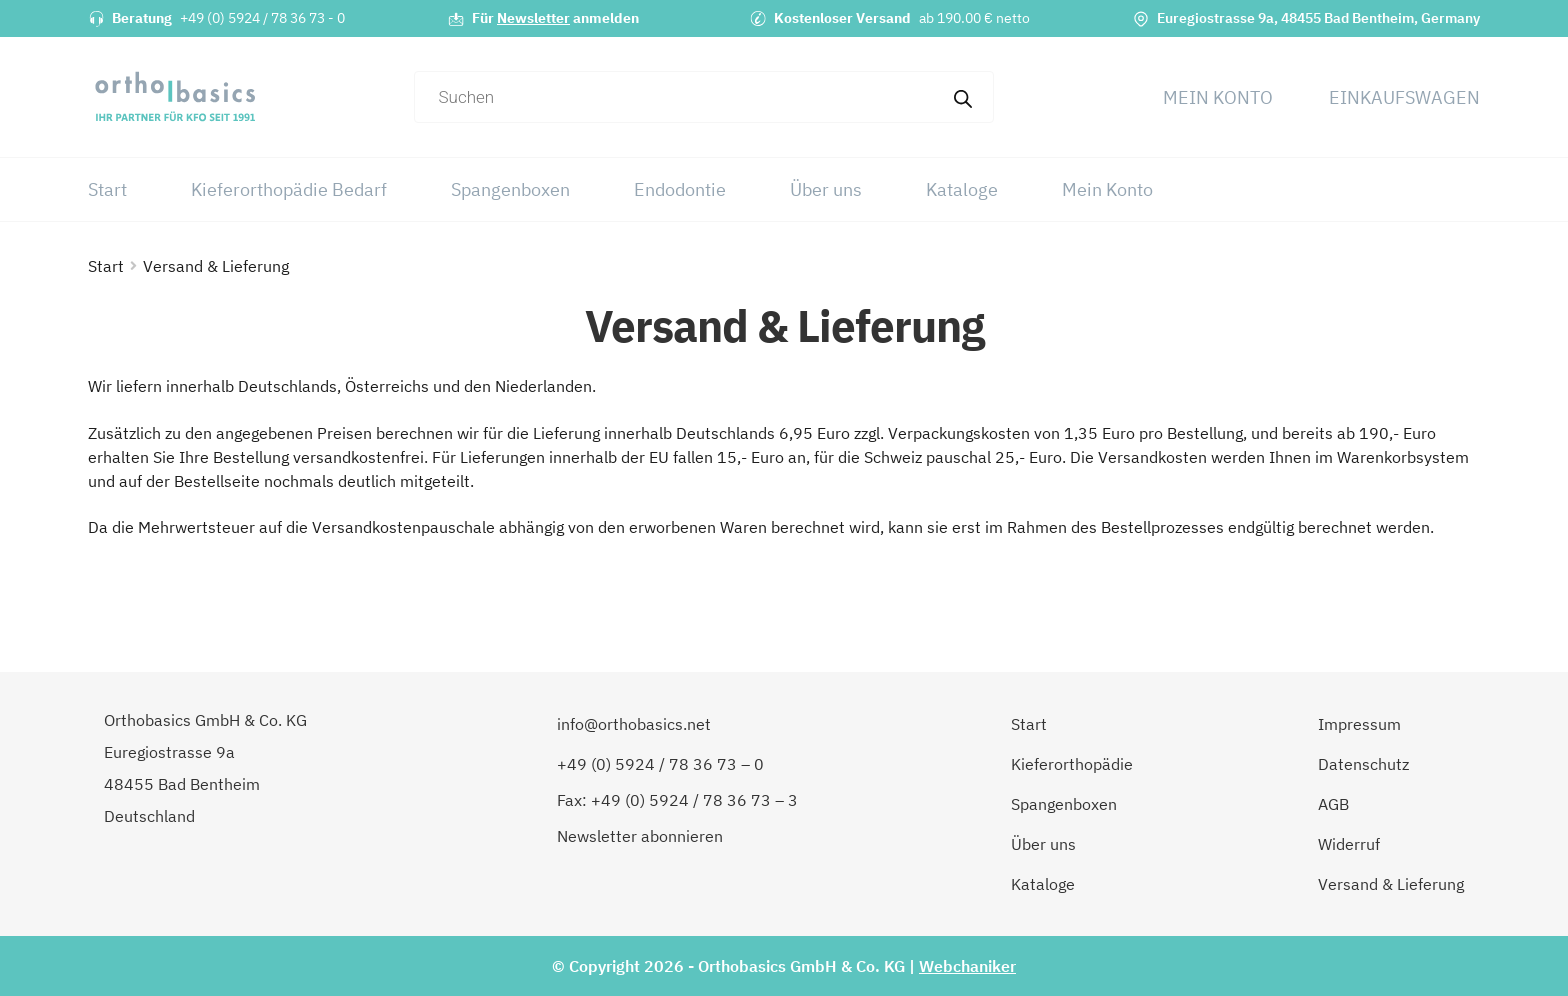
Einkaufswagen (1404, 97)
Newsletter (533, 18)
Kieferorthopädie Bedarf (289, 189)
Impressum (1359, 724)
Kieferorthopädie (1072, 764)
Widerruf (1349, 844)
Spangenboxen (510, 189)
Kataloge (962, 189)
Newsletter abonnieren (640, 836)
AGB (1333, 804)
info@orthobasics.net (634, 724)
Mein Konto (1218, 97)
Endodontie (680, 189)
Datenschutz (1363, 764)
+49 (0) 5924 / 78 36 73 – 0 (660, 764)
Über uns (826, 189)
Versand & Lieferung (1391, 884)
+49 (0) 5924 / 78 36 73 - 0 (262, 18)
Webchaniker (967, 966)
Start (107, 189)
